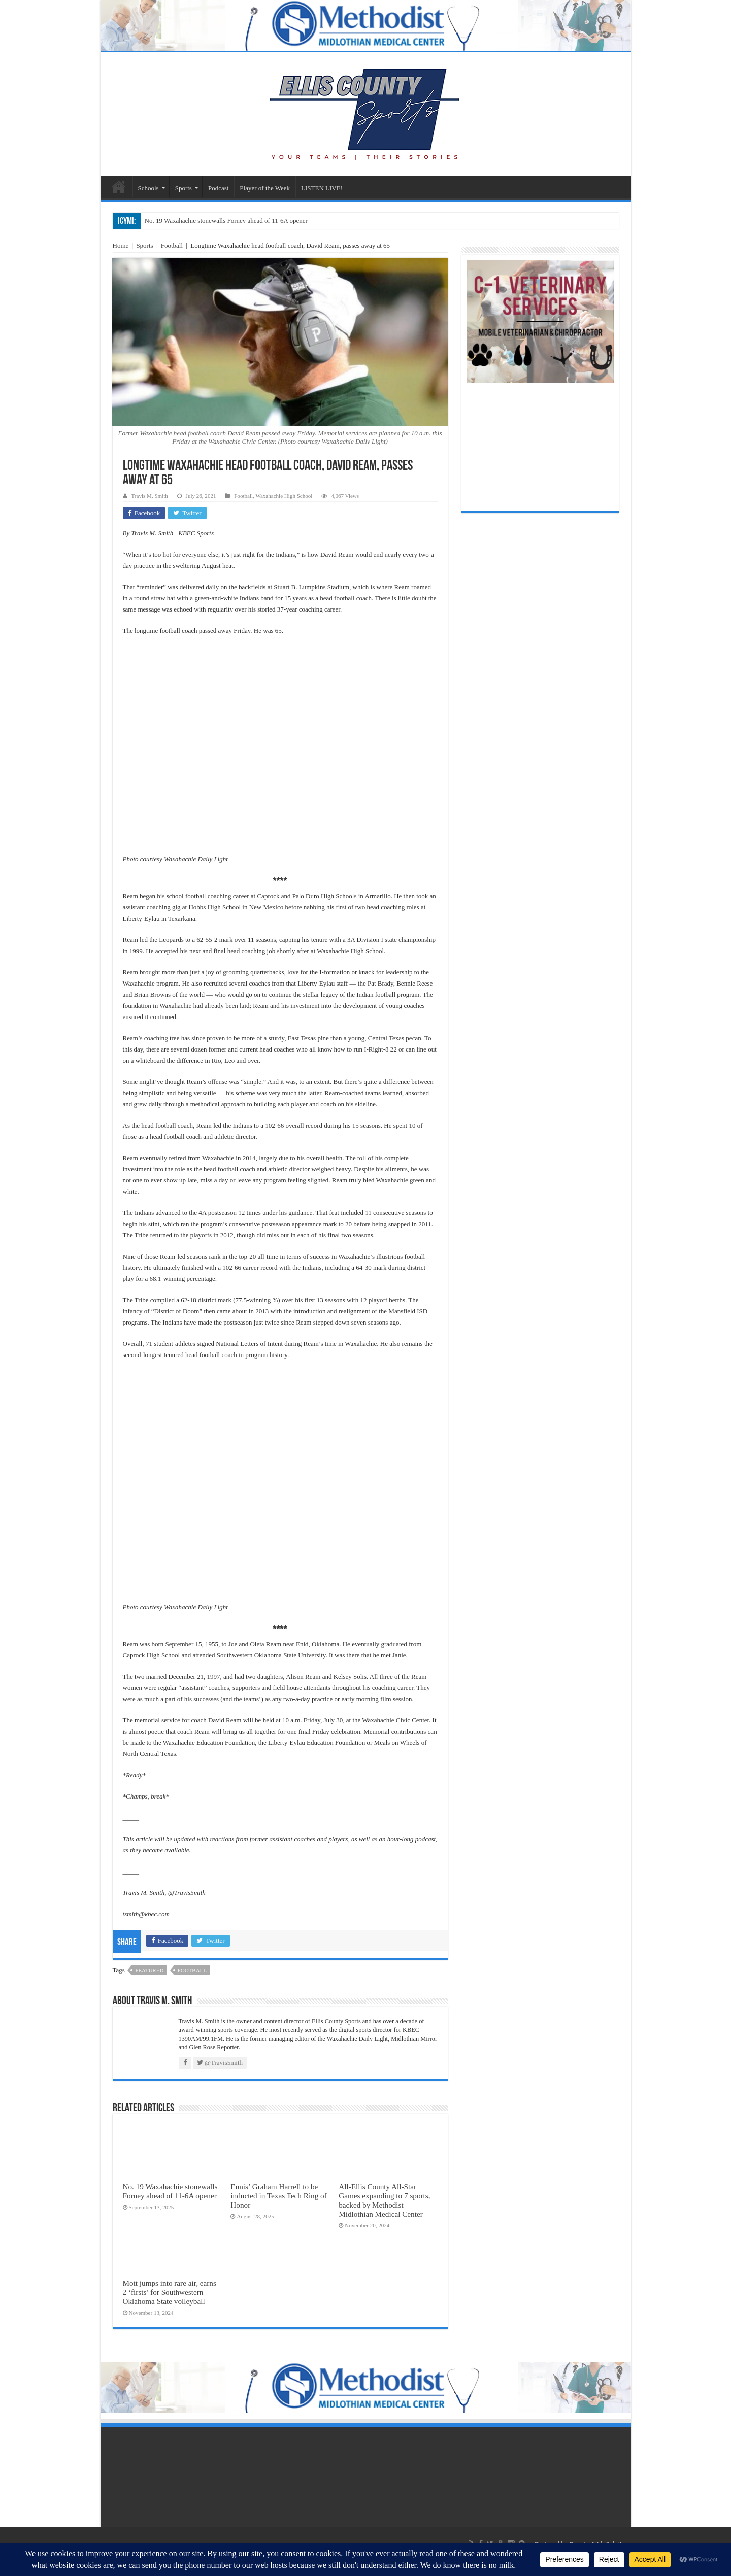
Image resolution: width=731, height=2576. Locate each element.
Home (121, 245)
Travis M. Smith (149, 496)
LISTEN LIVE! (322, 188)
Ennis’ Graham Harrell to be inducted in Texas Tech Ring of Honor (278, 2195)
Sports (183, 188)
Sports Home (119, 186)
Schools (148, 188)
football (192, 1970)
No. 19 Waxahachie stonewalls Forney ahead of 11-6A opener (226, 220)
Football (172, 245)
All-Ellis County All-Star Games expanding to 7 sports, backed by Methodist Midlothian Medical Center (384, 2200)
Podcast (218, 188)
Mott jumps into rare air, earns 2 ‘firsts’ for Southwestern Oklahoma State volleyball (169, 2292)
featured (149, 1970)
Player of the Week (265, 188)
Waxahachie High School (283, 496)
